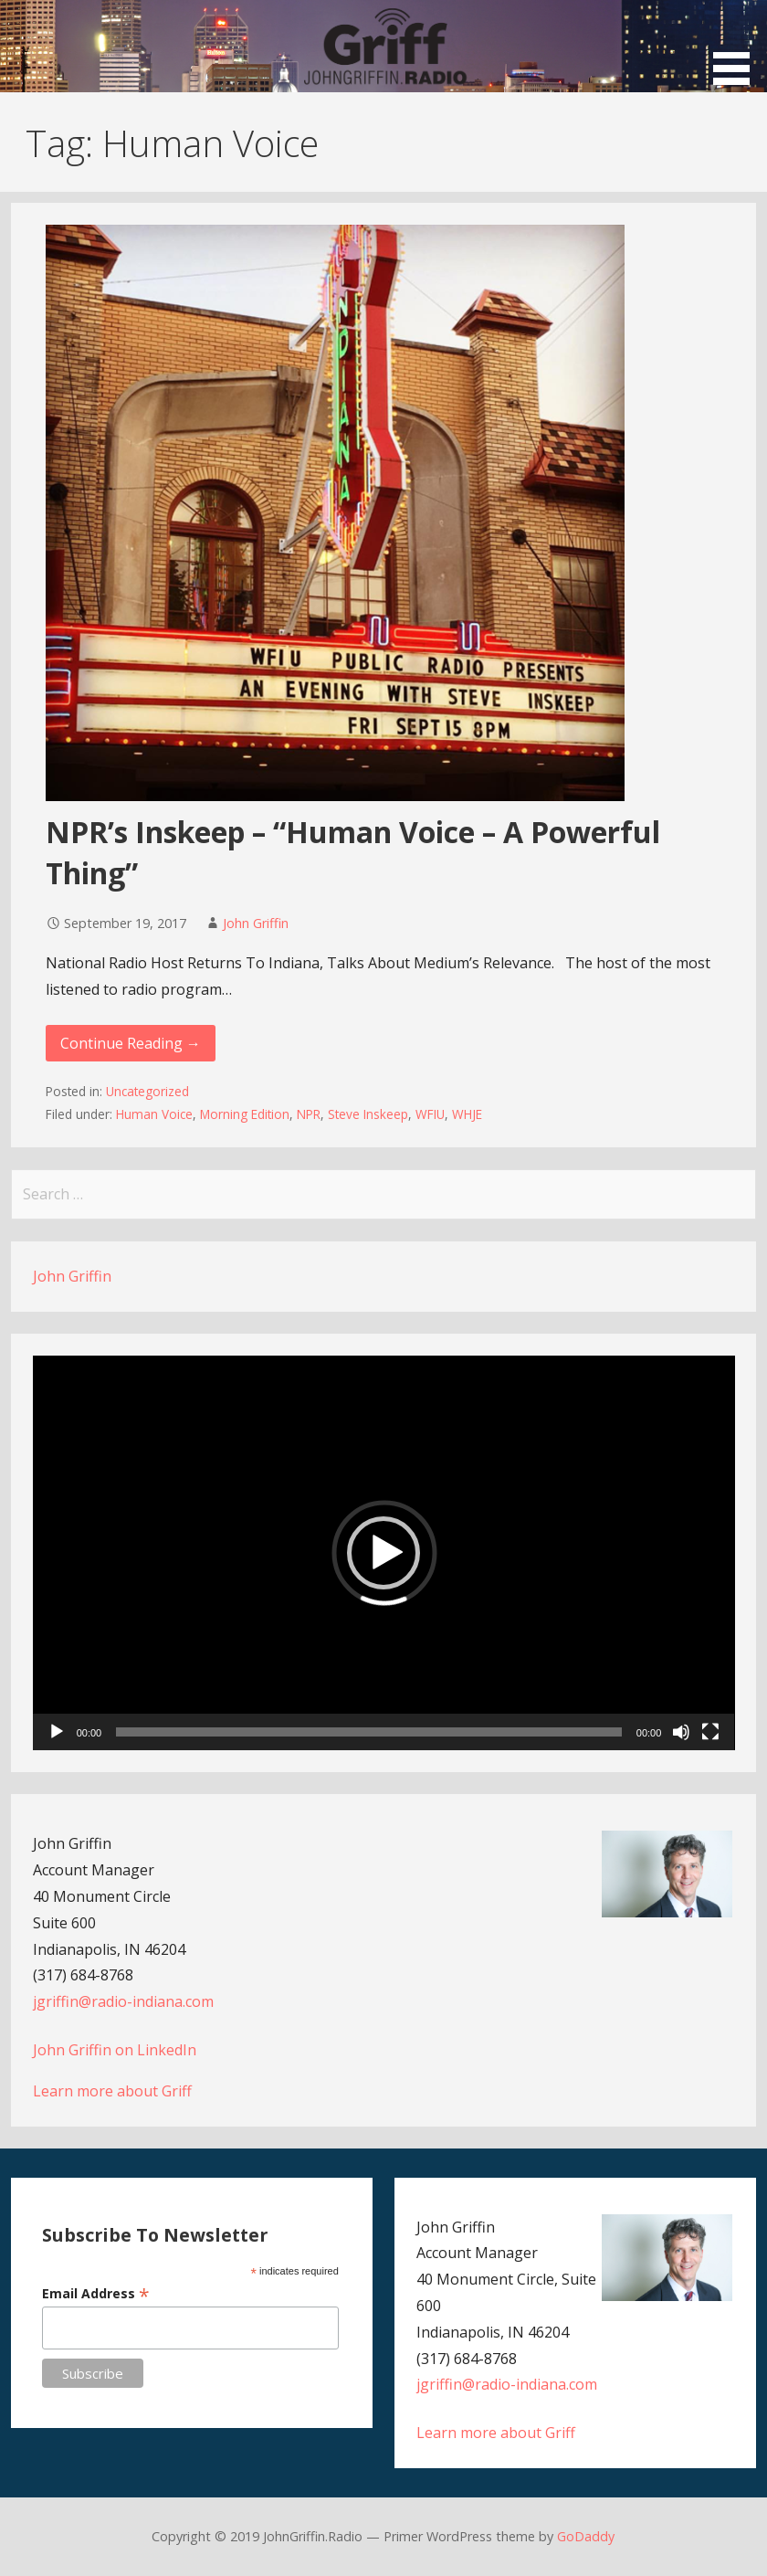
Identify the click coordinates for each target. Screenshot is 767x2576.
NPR (308, 1114)
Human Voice (154, 1114)
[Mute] (681, 1732)
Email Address (96, 2293)
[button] (738, 45)
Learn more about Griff (112, 2091)
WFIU (430, 1114)
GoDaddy (586, 2536)
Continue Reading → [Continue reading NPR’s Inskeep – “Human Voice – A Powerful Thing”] (130, 1043)
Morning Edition (244, 1114)
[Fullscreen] (710, 1732)
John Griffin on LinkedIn (114, 2050)
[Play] (56, 1732)
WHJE (467, 1114)
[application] (384, 1553)
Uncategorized (147, 1091)
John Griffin (256, 923)
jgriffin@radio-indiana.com (123, 2001)
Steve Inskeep (368, 1114)
